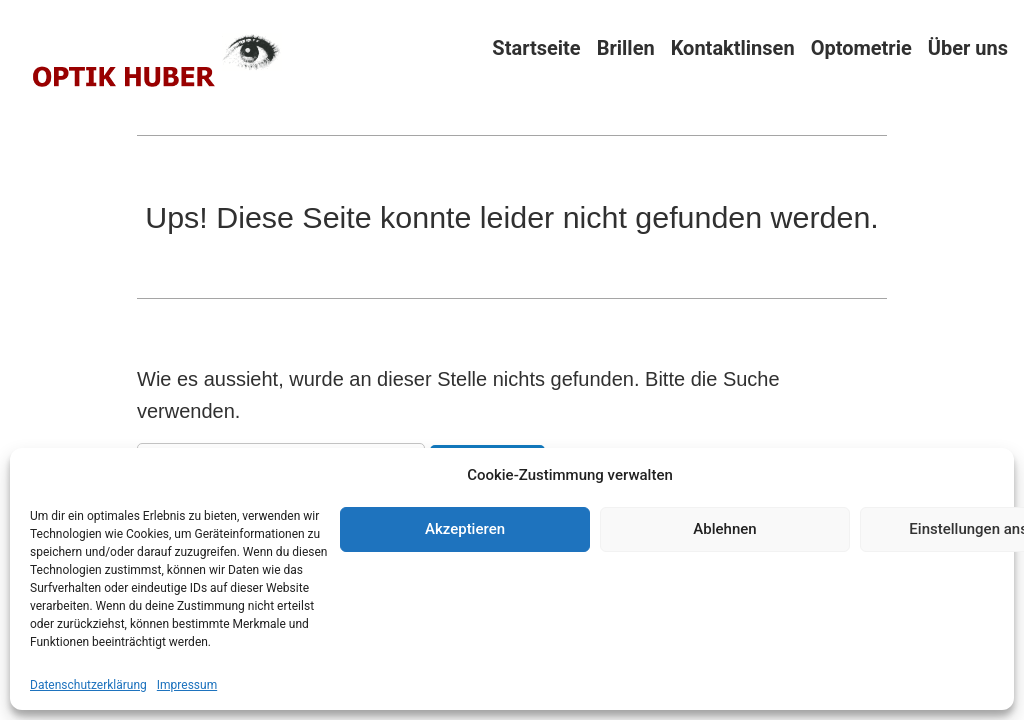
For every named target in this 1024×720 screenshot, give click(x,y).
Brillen (626, 47)
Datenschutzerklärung (88, 685)
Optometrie (861, 47)
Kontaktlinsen (733, 47)
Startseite (536, 47)
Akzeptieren (465, 529)
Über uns (968, 47)
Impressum (187, 685)
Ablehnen (724, 529)
